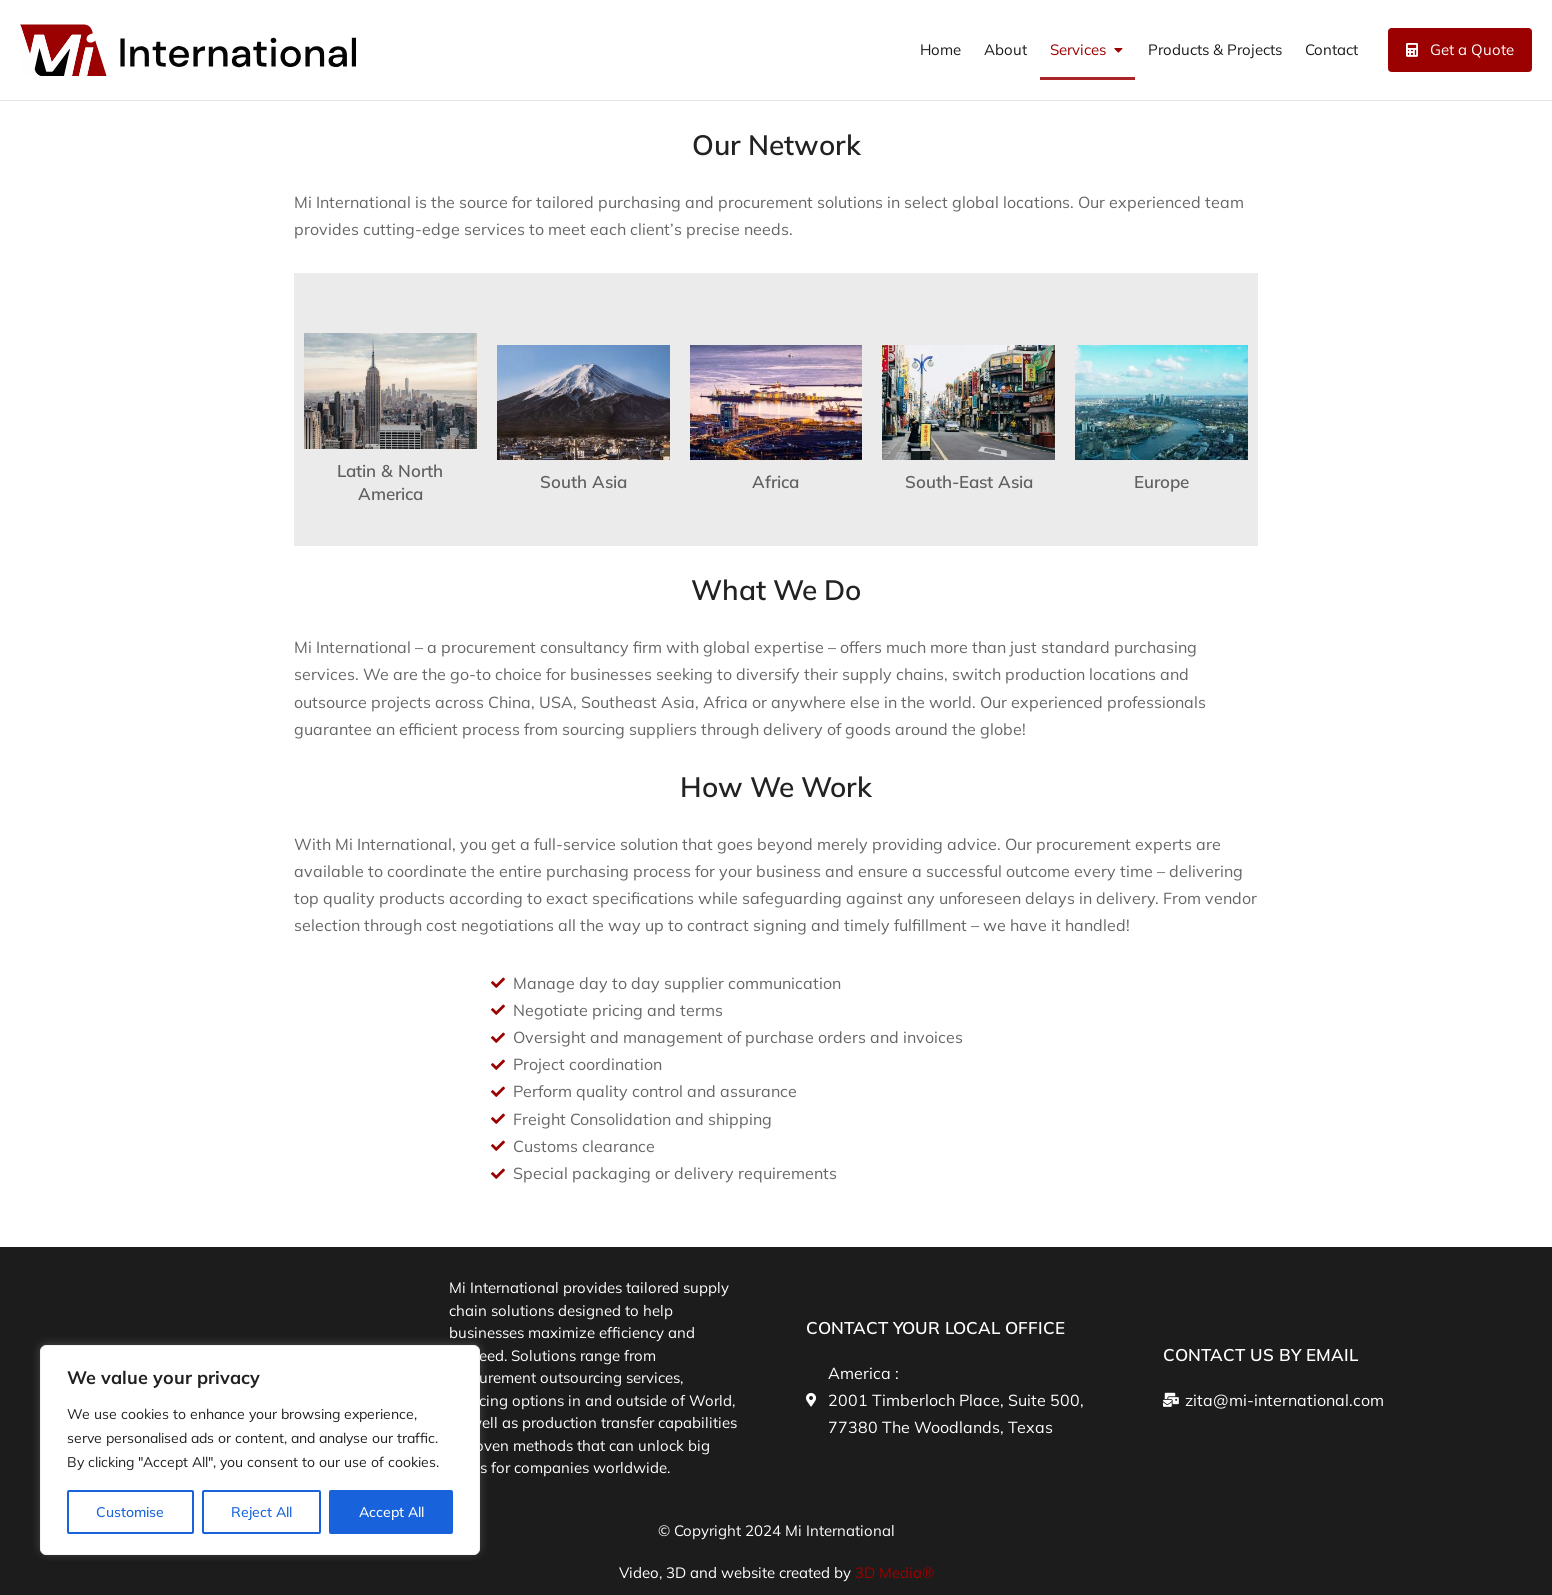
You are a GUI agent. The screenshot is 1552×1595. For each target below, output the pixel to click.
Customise (130, 1512)
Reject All (261, 1512)
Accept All (391, 1512)
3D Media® (894, 1572)
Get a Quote (1460, 49)
